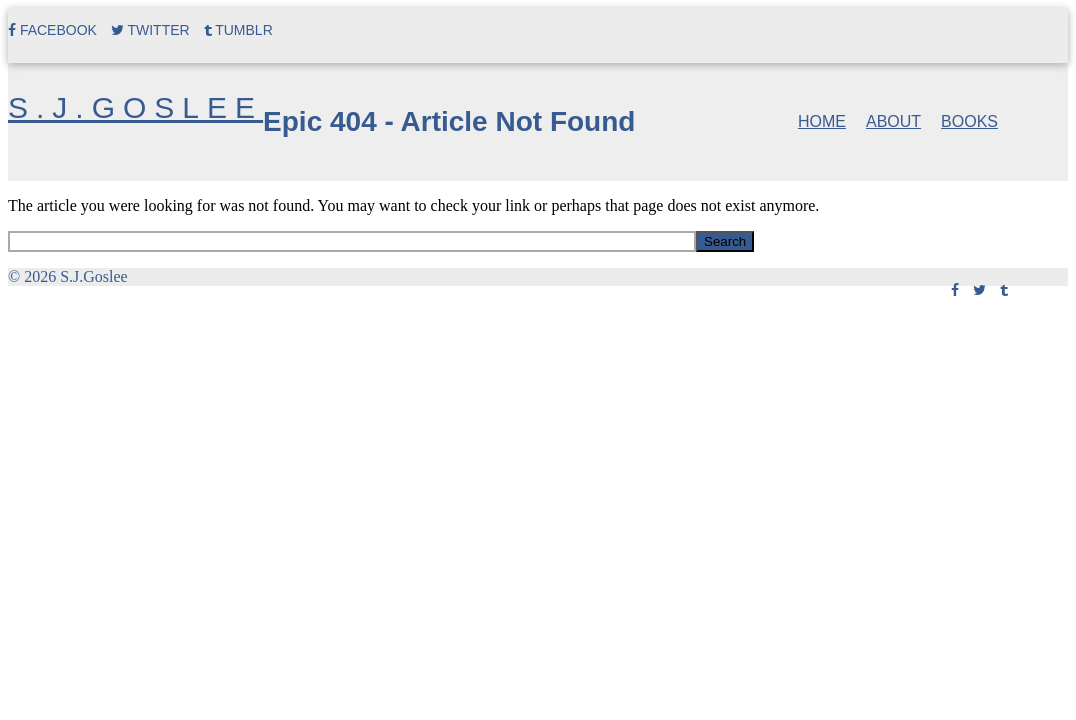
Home (822, 121)
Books (969, 121)
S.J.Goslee (135, 107)
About (893, 121)
